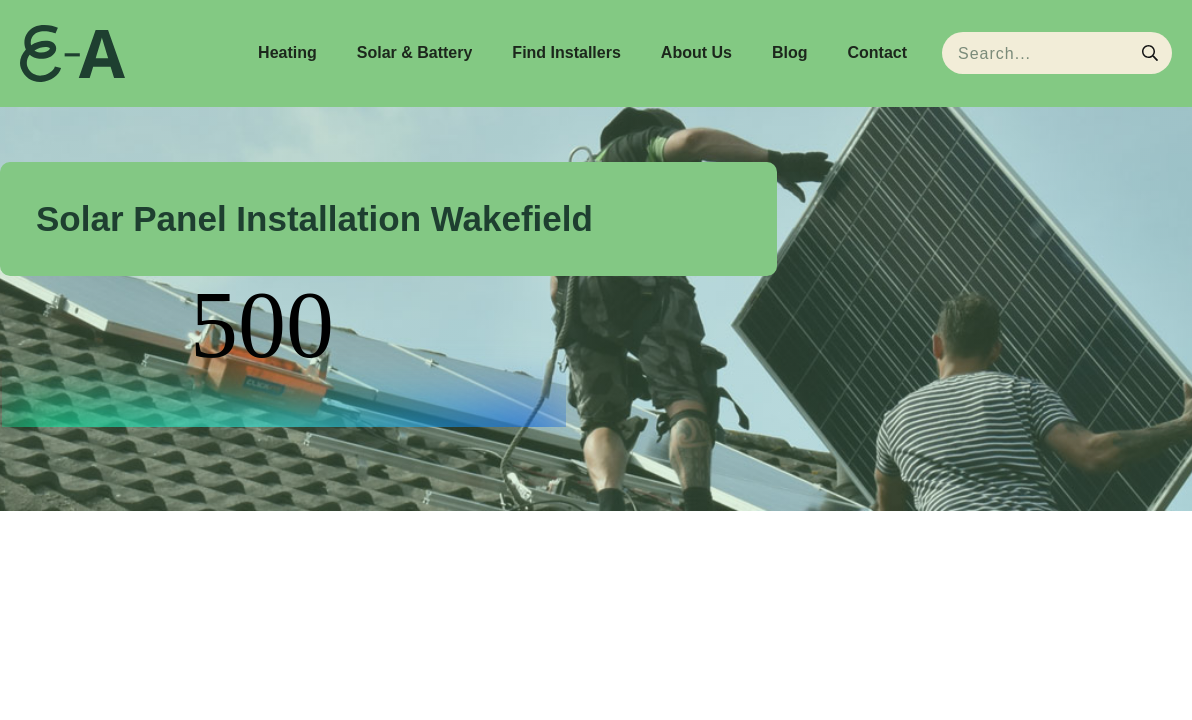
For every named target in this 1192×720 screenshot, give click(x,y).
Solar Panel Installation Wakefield (314, 218)
